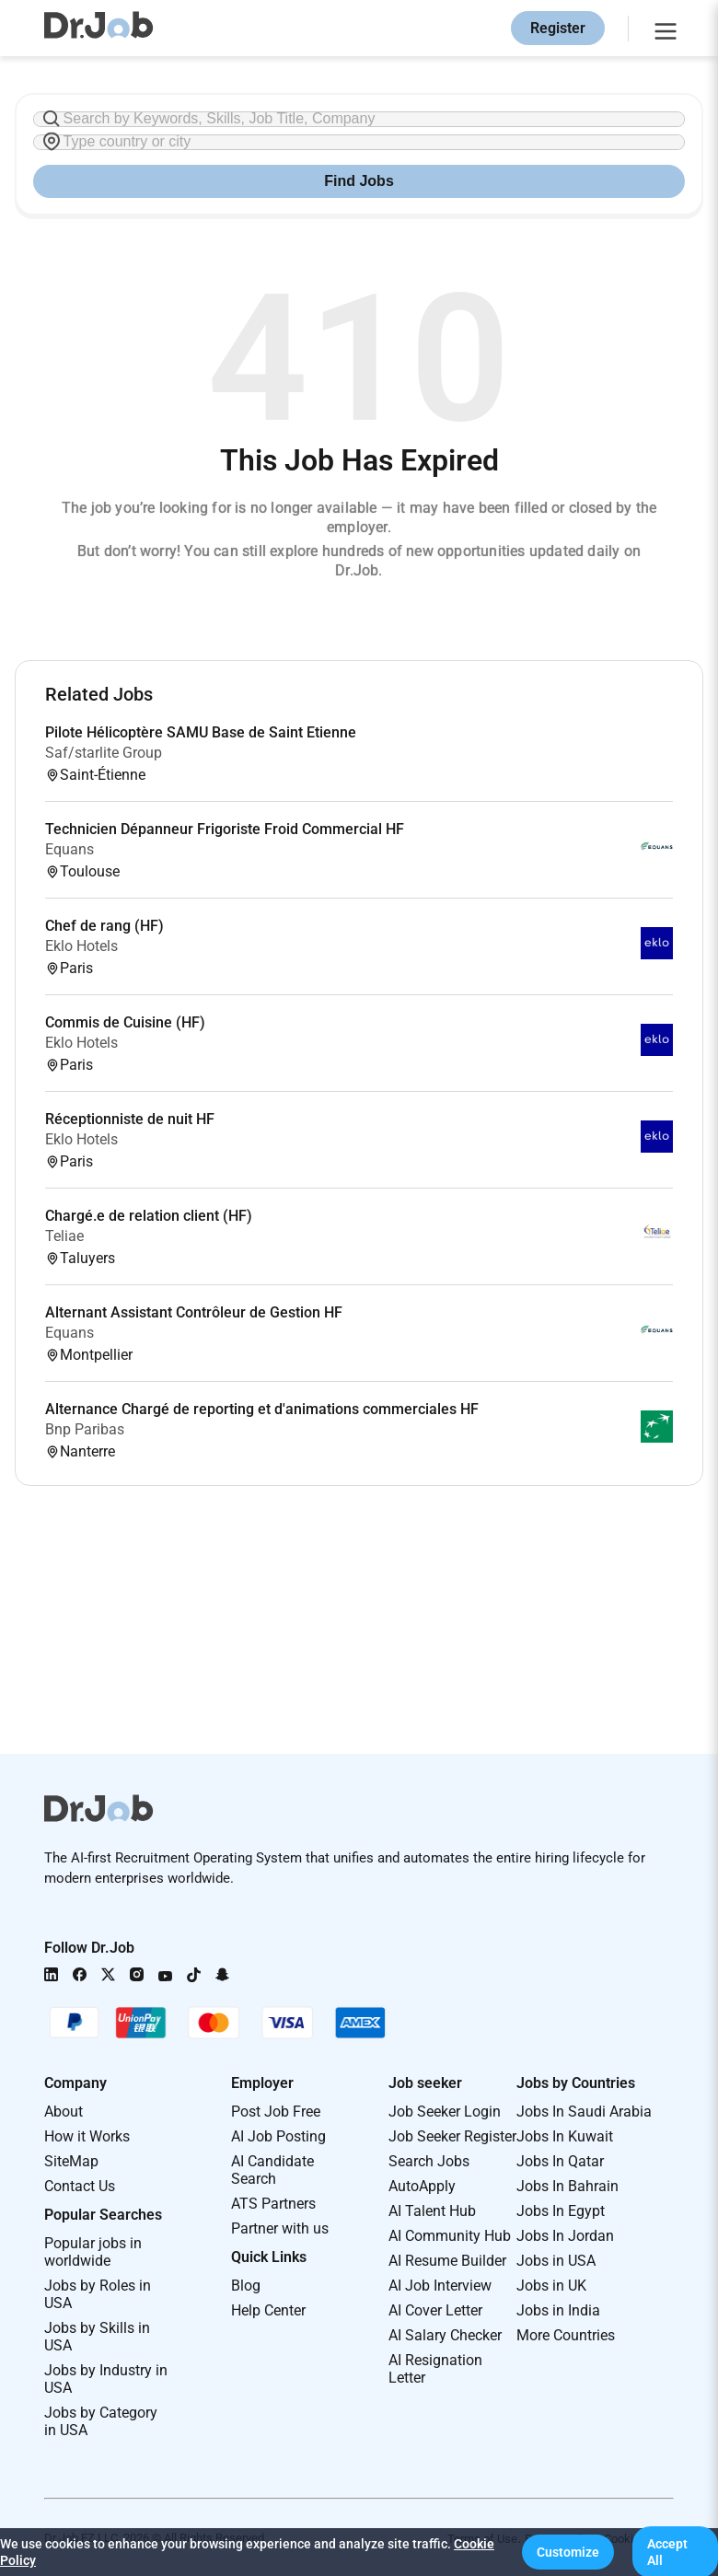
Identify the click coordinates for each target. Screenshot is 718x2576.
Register (557, 28)
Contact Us (79, 2186)
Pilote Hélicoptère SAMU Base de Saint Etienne (200, 732)
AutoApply (422, 2186)
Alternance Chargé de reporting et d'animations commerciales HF (262, 1409)
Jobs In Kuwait (564, 2136)
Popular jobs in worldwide (93, 2251)
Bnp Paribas (84, 1429)
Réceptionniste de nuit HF (129, 1119)
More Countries (565, 2335)
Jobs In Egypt (560, 2211)
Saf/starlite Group (103, 752)
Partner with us (280, 2228)
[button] (568, 2552)
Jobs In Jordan (565, 2236)
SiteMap (71, 2161)
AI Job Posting (278, 2136)
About (63, 2111)
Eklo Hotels (81, 946)
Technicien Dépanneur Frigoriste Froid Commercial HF (224, 829)
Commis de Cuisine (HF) (125, 1022)
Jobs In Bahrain (567, 2186)
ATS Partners (273, 2203)
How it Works (87, 2136)
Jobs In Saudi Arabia (584, 2111)
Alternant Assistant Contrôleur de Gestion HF (193, 1312)
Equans (69, 849)
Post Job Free (275, 2111)
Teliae (64, 1236)
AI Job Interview (440, 2285)
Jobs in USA (556, 2260)
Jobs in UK (551, 2285)
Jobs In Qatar (560, 2161)
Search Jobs (428, 2161)
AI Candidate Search (272, 2169)
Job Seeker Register (452, 2136)
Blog (246, 2285)
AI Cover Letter (435, 2310)
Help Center (268, 2310)
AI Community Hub (449, 2236)
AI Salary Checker (445, 2335)
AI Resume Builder (447, 2260)
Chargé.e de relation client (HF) (148, 1215)
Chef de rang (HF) (104, 925)
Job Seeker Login (444, 2111)
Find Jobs (359, 181)
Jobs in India (558, 2310)
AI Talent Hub (432, 2211)
